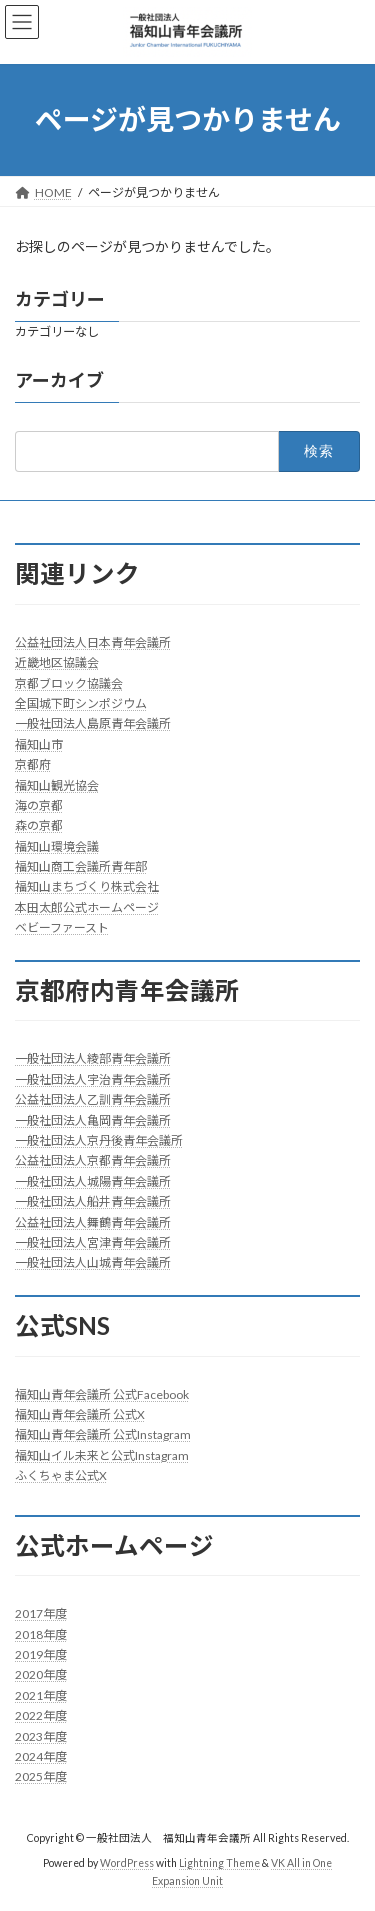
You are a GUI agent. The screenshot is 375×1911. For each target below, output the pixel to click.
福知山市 (39, 743)
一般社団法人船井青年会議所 (93, 1201)
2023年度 (41, 1735)
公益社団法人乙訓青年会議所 (93, 1099)
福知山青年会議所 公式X (80, 1413)
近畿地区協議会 (57, 662)
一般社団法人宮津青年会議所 (93, 1242)
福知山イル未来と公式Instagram (102, 1454)
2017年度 (41, 1613)
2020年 (35, 1674)
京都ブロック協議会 (69, 682)
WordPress (127, 1862)
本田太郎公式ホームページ (87, 906)
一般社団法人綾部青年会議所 (93, 1058)
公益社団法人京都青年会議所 (93, 1160)
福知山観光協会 (57, 784)
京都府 (33, 764)
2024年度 (41, 1756)
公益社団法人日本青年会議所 (93, 641)
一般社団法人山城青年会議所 (93, 1262)
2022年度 (41, 1715)
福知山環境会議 (57, 845)
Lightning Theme (219, 1862)
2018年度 (41, 1633)
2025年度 (41, 1776)
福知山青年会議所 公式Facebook (102, 1393)
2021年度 (41, 1694)
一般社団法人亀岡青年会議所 (93, 1119)
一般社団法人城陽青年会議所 (93, 1180)
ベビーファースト (62, 927)
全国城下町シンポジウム (81, 703)
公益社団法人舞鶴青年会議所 (93, 1221)
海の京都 (39, 804)
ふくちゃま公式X (61, 1475)
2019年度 (41, 1654)
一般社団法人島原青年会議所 (93, 723)
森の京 (33, 825)
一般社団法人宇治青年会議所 (93, 1078)
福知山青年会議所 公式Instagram (103, 1434)
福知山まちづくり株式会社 (87, 886)
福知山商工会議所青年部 (81, 866)
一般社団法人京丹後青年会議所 (99, 1140)
